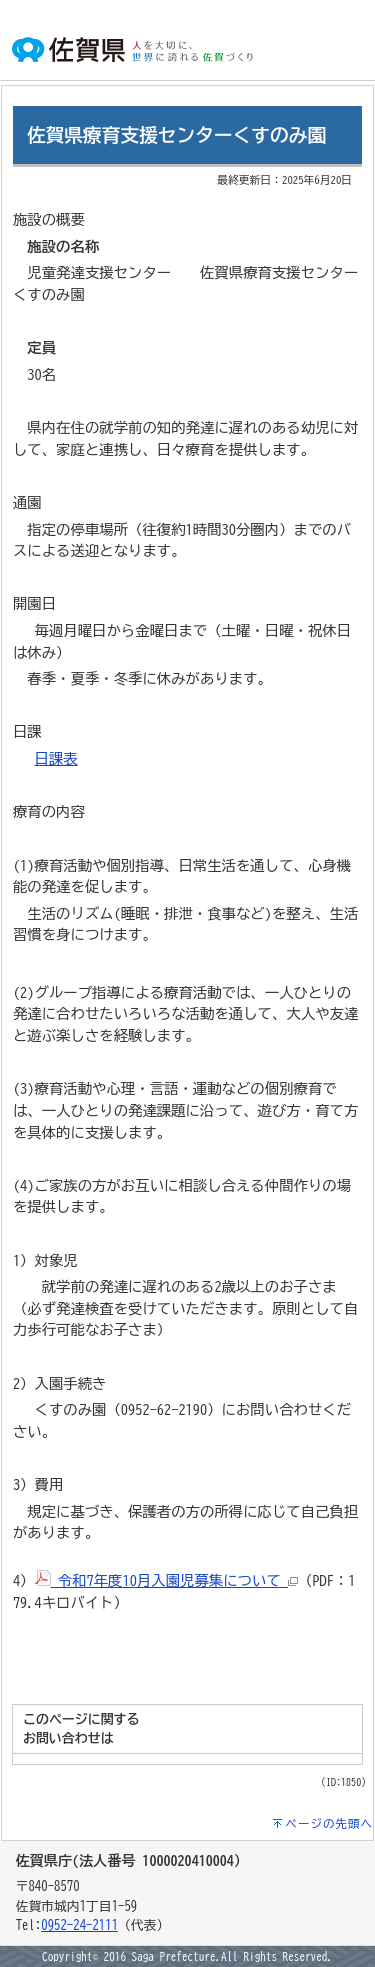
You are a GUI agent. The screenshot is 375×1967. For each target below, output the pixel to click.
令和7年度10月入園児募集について (166, 1580)
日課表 (56, 758)
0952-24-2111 (79, 1925)
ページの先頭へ (330, 1823)
